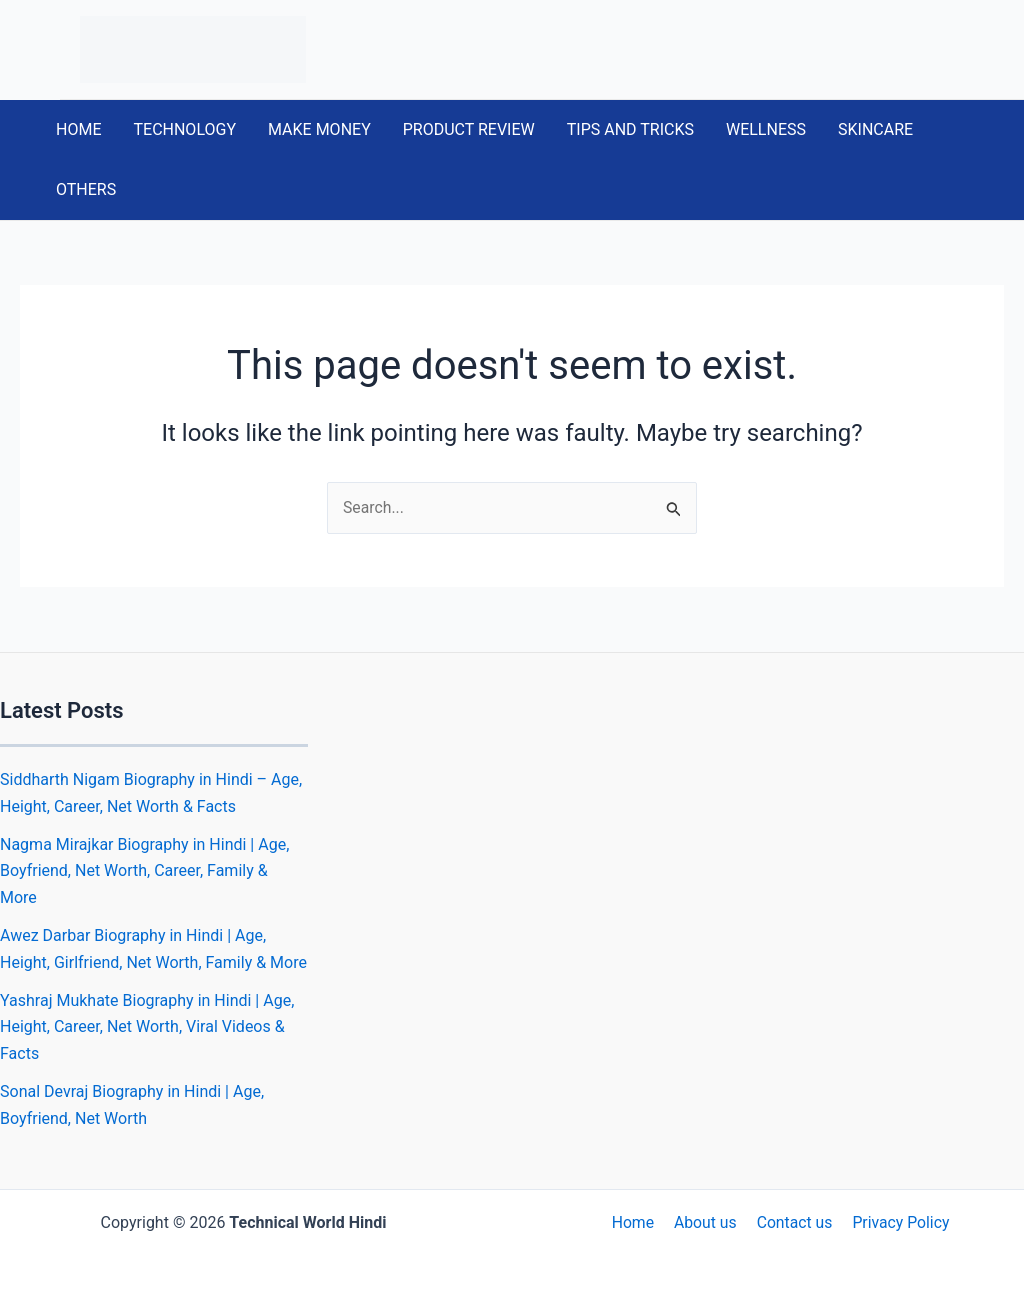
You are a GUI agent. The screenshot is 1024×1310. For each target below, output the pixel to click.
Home (636, 1222)
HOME (78, 129)
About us (706, 1222)
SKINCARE (875, 129)
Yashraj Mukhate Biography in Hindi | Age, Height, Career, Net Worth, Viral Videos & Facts (147, 1027)
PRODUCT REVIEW (469, 129)
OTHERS (86, 189)
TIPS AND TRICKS (630, 129)
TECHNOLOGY (184, 129)
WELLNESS (766, 129)
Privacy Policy (896, 1222)
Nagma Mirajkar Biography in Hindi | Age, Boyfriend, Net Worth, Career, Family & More (144, 871)
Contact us (792, 1222)
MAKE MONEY (319, 129)
